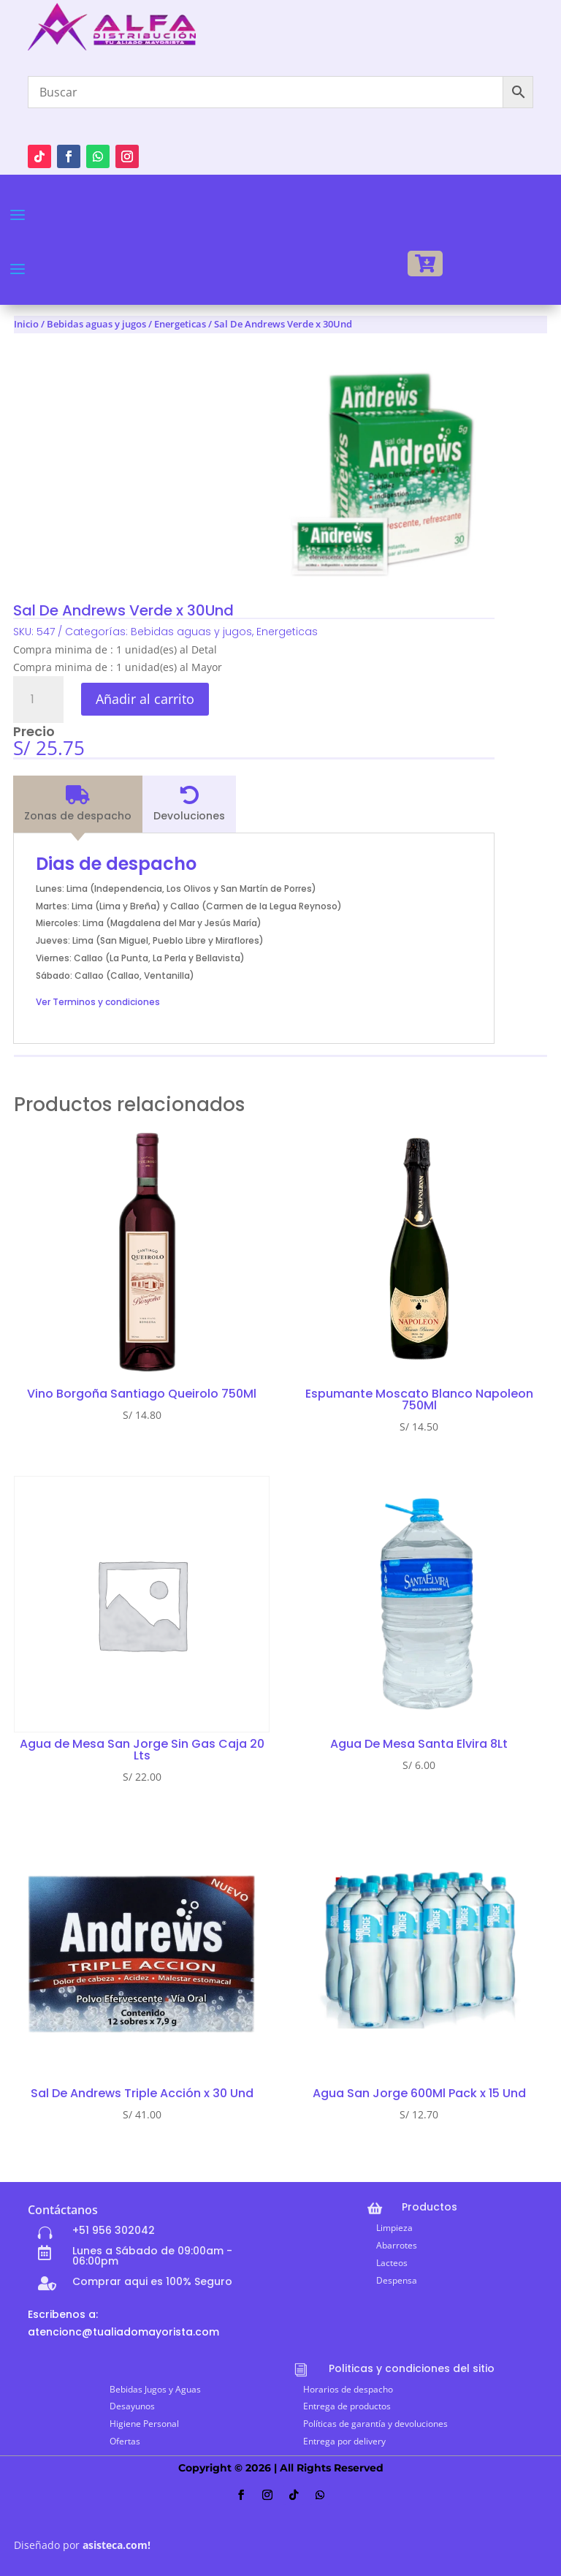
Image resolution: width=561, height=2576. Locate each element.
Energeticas (180, 323)
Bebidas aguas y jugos (96, 323)
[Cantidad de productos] (38, 699)
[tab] (77, 804)
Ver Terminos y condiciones (98, 1002)
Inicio (26, 323)
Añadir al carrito (145, 699)
